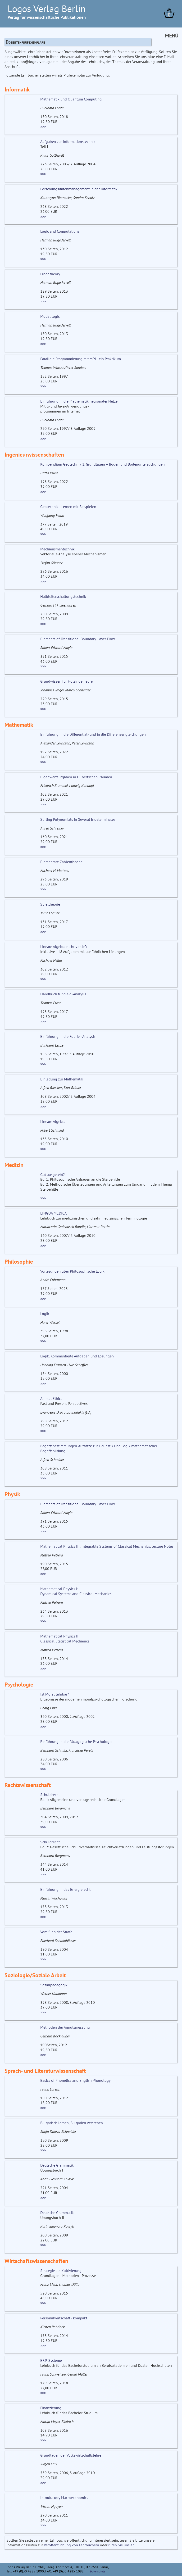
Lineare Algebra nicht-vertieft (63, 946)
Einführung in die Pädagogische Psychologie (76, 1741)
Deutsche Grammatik (57, 2165)
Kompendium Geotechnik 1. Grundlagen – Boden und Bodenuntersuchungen (102, 464)
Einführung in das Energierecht (65, 1889)
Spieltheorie (50, 904)
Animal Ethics (51, 1398)
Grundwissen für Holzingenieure (66, 681)
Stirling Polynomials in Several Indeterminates (77, 819)
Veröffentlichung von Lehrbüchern (71, 2545)
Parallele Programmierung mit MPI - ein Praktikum (80, 358)
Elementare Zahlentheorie (61, 861)
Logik (44, 1313)
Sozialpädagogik (54, 1984)
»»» (43, 126)
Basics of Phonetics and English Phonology (75, 2080)
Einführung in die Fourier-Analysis (68, 1036)
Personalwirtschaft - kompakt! (64, 2318)
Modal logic (50, 316)
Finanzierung (50, 2407)
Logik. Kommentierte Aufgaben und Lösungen (77, 1356)
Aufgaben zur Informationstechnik (68, 141)
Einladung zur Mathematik (61, 1079)
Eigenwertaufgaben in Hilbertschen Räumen (76, 777)
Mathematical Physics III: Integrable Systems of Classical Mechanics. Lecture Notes (106, 1546)
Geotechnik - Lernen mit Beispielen (68, 506)
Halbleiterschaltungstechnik (63, 596)
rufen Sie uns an (121, 2545)
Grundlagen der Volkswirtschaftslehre (70, 2455)
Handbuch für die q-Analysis (63, 994)
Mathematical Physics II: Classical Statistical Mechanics (64, 1638)
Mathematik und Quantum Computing (71, 99)
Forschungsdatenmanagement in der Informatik (79, 188)
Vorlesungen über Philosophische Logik (72, 1271)
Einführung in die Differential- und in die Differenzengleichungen (93, 734)
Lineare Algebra (52, 1121)
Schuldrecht (50, 1794)
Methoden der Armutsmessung (65, 2027)
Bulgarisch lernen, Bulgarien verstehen (71, 2122)
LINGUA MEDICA (53, 1213)
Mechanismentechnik (57, 549)
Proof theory (50, 274)
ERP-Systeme (51, 2360)
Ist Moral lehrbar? (54, 1694)
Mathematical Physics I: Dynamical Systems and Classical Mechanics (76, 1591)
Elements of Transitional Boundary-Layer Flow (77, 638)
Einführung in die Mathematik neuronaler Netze (79, 401)
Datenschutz (97, 2571)
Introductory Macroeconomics (64, 2497)
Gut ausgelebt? (52, 1174)
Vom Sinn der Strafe (56, 1931)
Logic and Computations (59, 231)
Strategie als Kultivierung (61, 2270)
